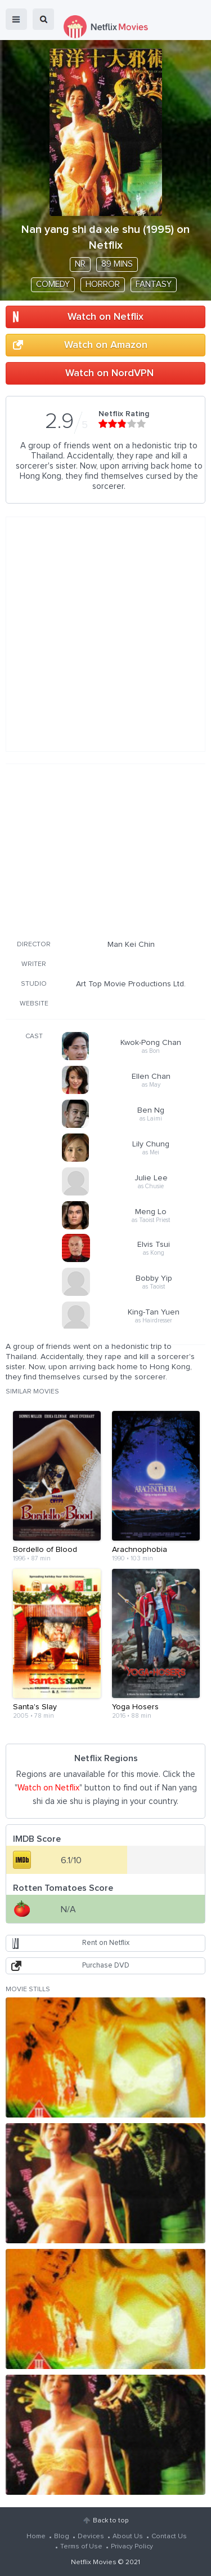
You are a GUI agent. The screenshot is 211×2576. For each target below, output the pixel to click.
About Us (128, 2536)
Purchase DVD (105, 1965)
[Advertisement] (105, 849)
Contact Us (169, 2536)
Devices (91, 2536)
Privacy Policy (132, 2546)
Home (36, 2536)
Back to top (110, 2520)
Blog (61, 2536)
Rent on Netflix (105, 1943)
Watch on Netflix (105, 317)
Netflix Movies (93, 2562)
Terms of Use (81, 2546)
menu (16, 19)
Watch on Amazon (105, 345)
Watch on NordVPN (109, 373)
